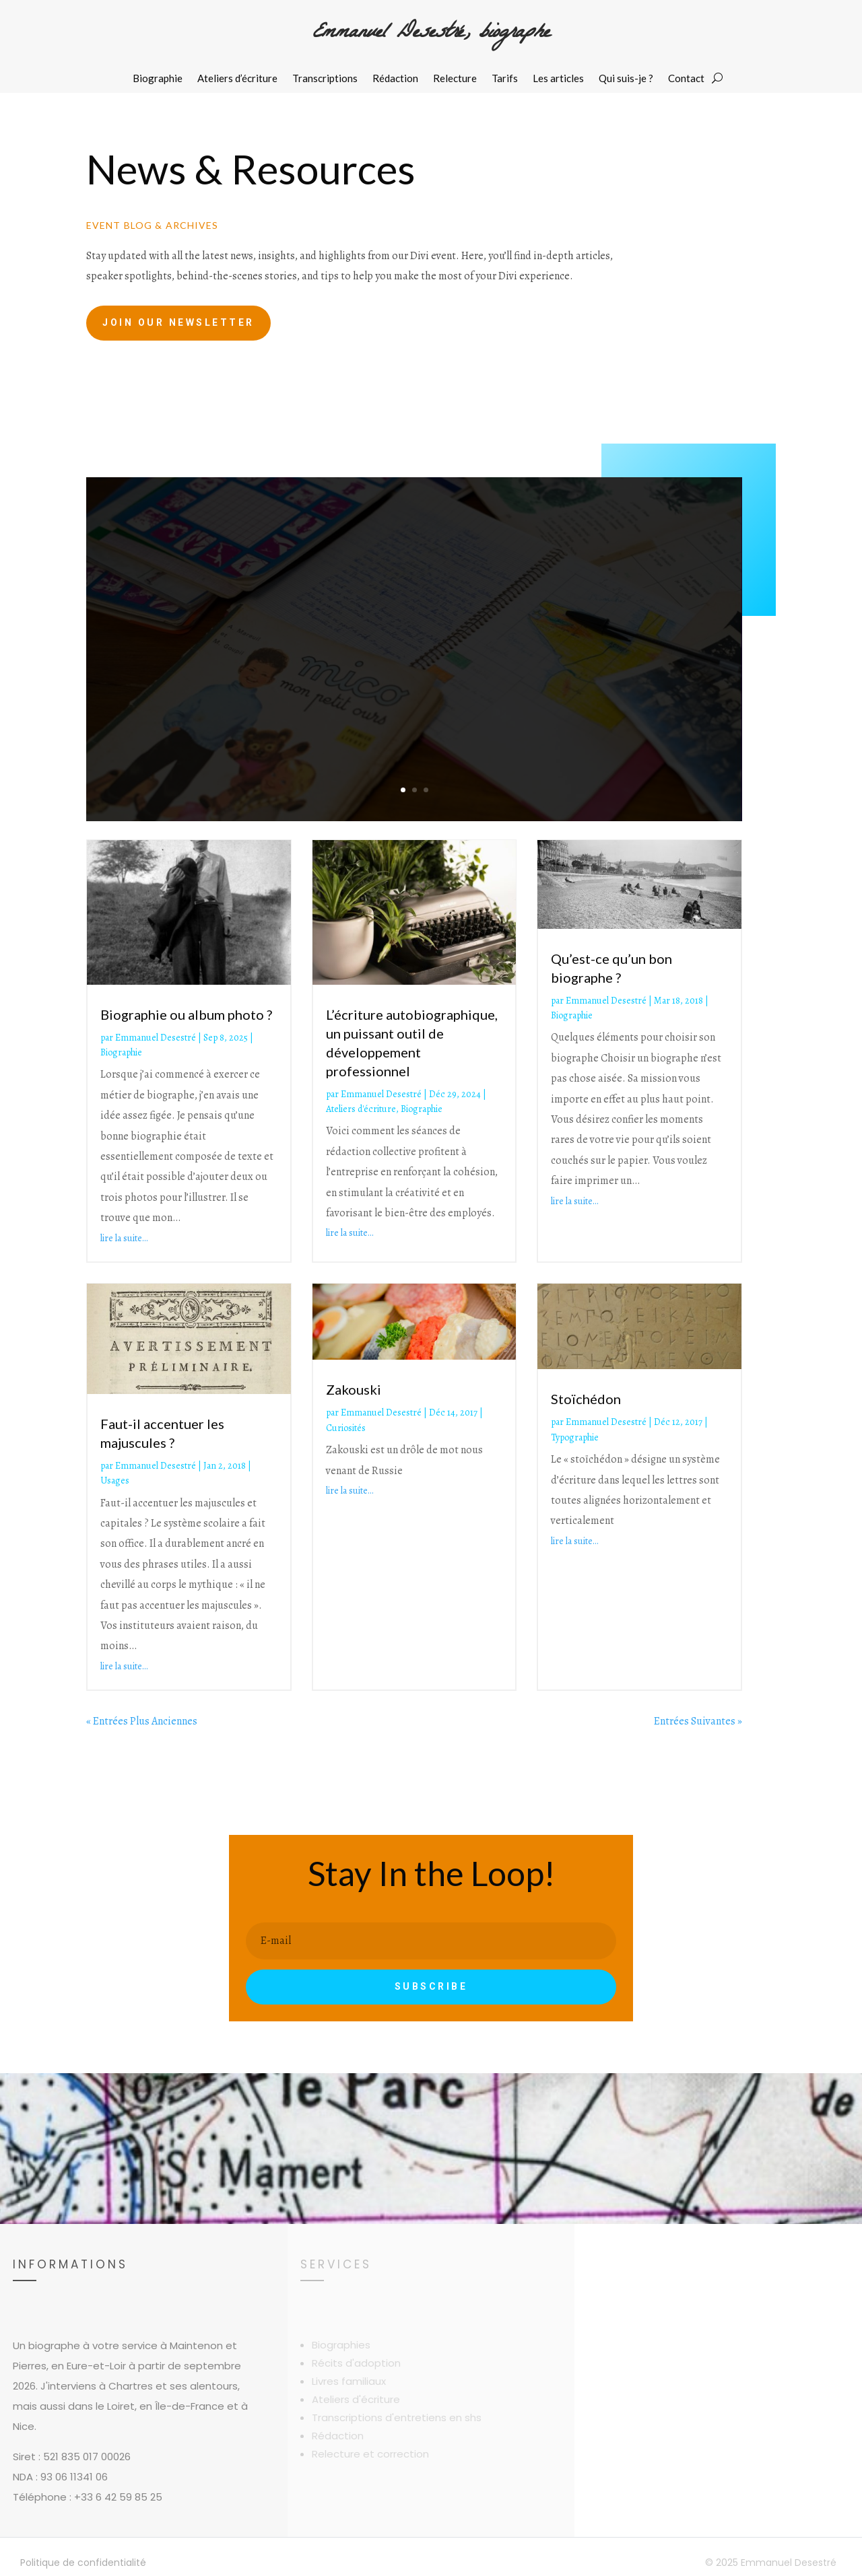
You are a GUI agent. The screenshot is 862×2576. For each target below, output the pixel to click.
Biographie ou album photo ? (186, 1014)
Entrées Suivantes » (698, 1721)
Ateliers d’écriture (237, 78)
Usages (114, 1480)
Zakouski (353, 1389)
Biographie (158, 78)
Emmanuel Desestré (155, 1037)
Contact (686, 78)
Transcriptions (325, 78)
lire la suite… (123, 1238)
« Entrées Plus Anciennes (141, 1721)
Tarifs (505, 78)
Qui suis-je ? (626, 78)
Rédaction (395, 78)
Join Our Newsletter (178, 322)
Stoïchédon (586, 1399)
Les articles (558, 78)
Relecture (455, 78)
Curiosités (346, 1428)
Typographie (575, 1437)
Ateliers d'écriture (361, 1109)
